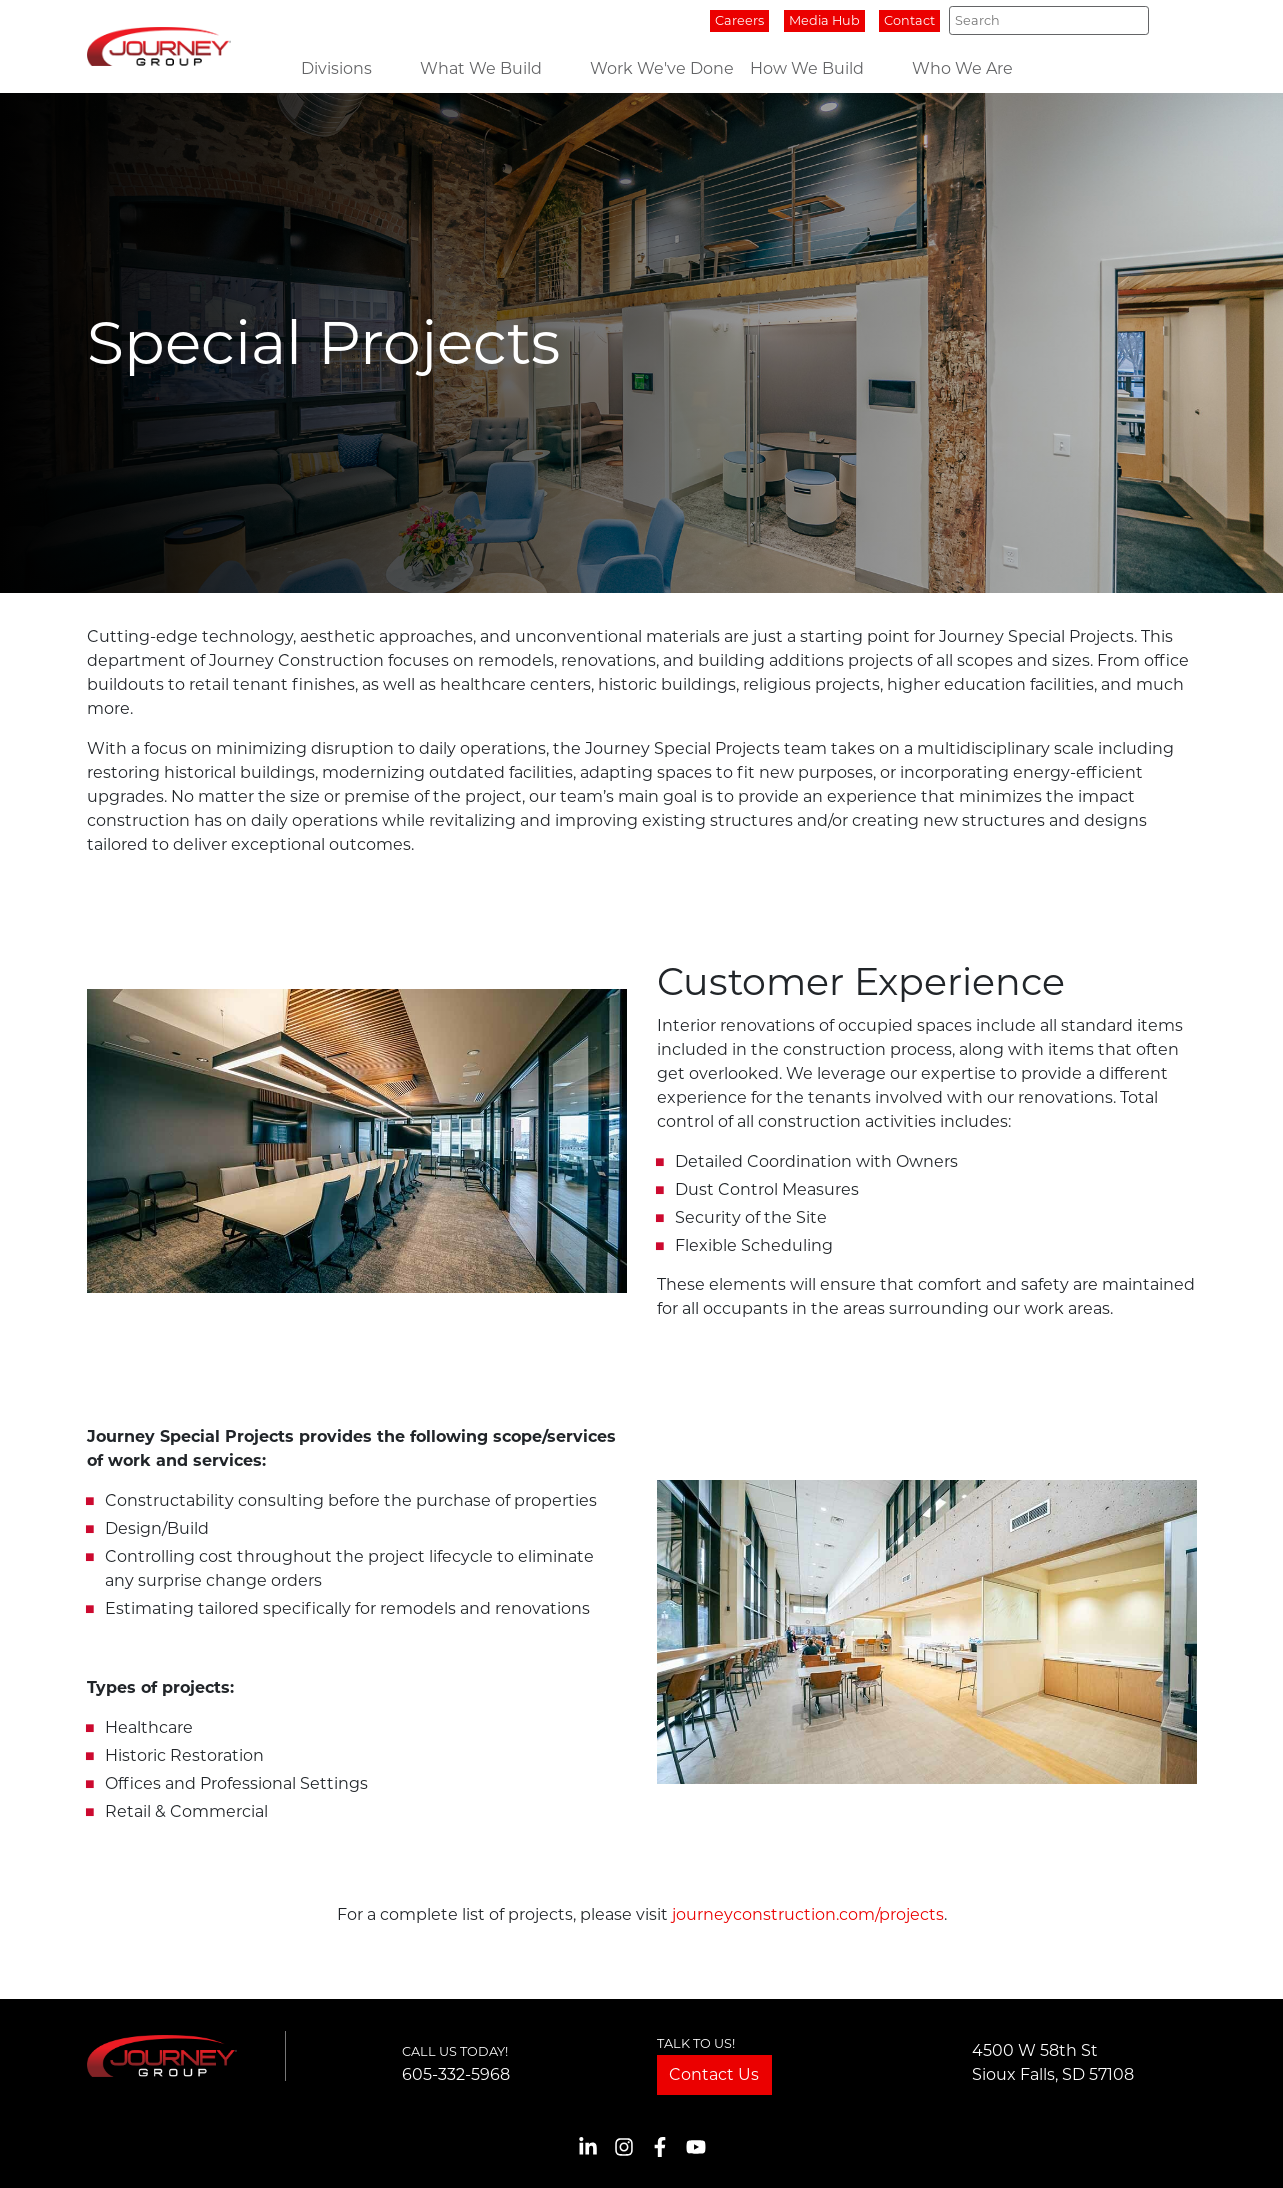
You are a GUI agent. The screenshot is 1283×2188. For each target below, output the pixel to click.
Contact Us (714, 2074)
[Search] (1048, 20)
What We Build (481, 68)
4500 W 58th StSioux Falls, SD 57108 (1053, 2062)
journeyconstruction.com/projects (808, 1914)
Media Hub (824, 20)
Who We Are (962, 68)
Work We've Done (662, 68)
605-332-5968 (456, 2074)
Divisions (336, 68)
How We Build (807, 68)
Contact (909, 20)
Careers (739, 20)
